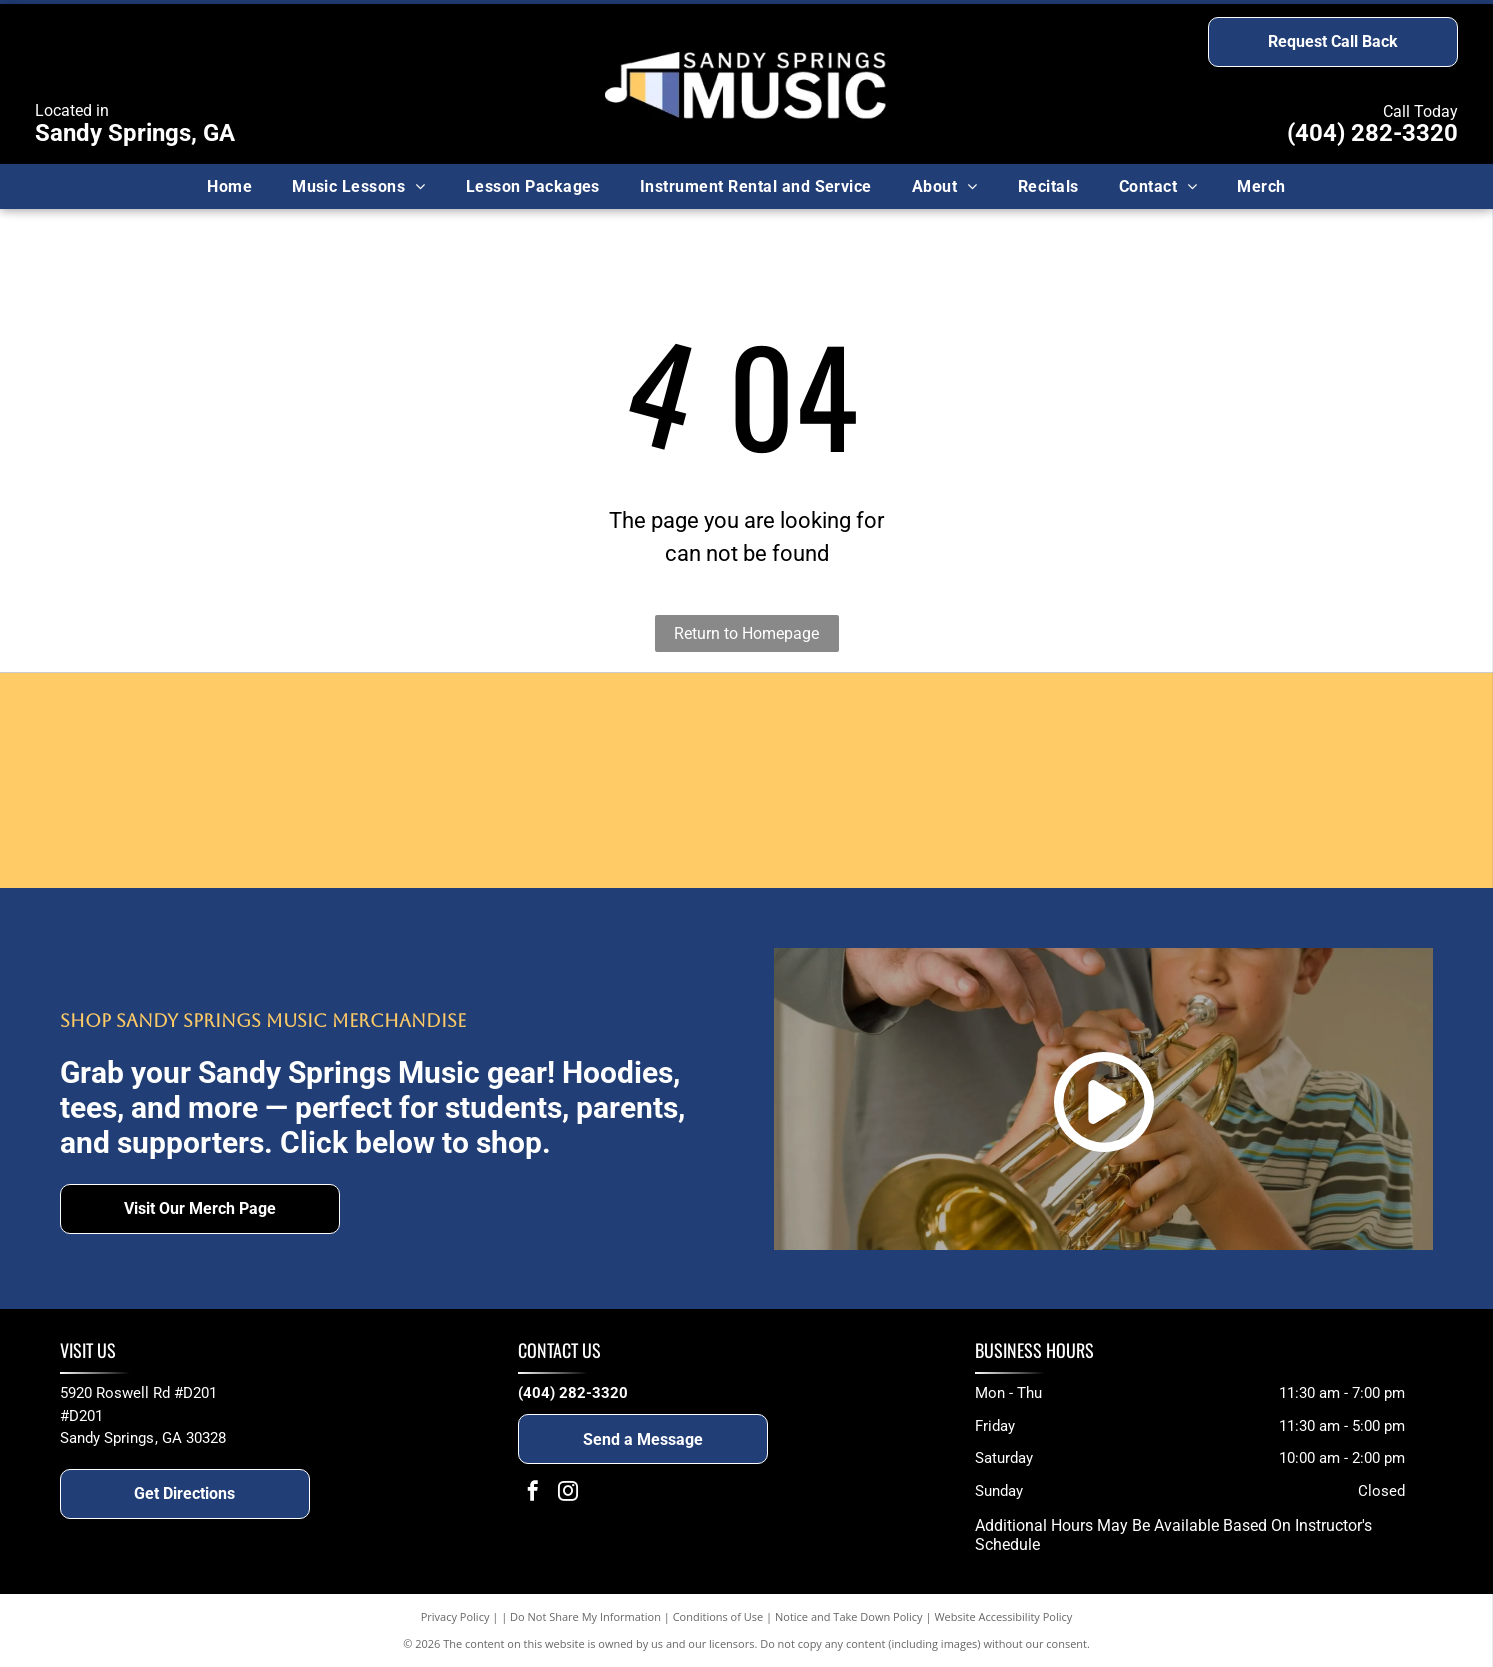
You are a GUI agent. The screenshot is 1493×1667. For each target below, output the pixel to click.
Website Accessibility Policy (1003, 1616)
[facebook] (533, 1493)
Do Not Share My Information (585, 1616)
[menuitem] (229, 186)
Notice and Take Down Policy (849, 1616)
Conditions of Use (718, 1616)
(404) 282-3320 (1372, 133)
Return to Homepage (746, 633)
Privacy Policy (455, 1616)
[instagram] (568, 1493)
